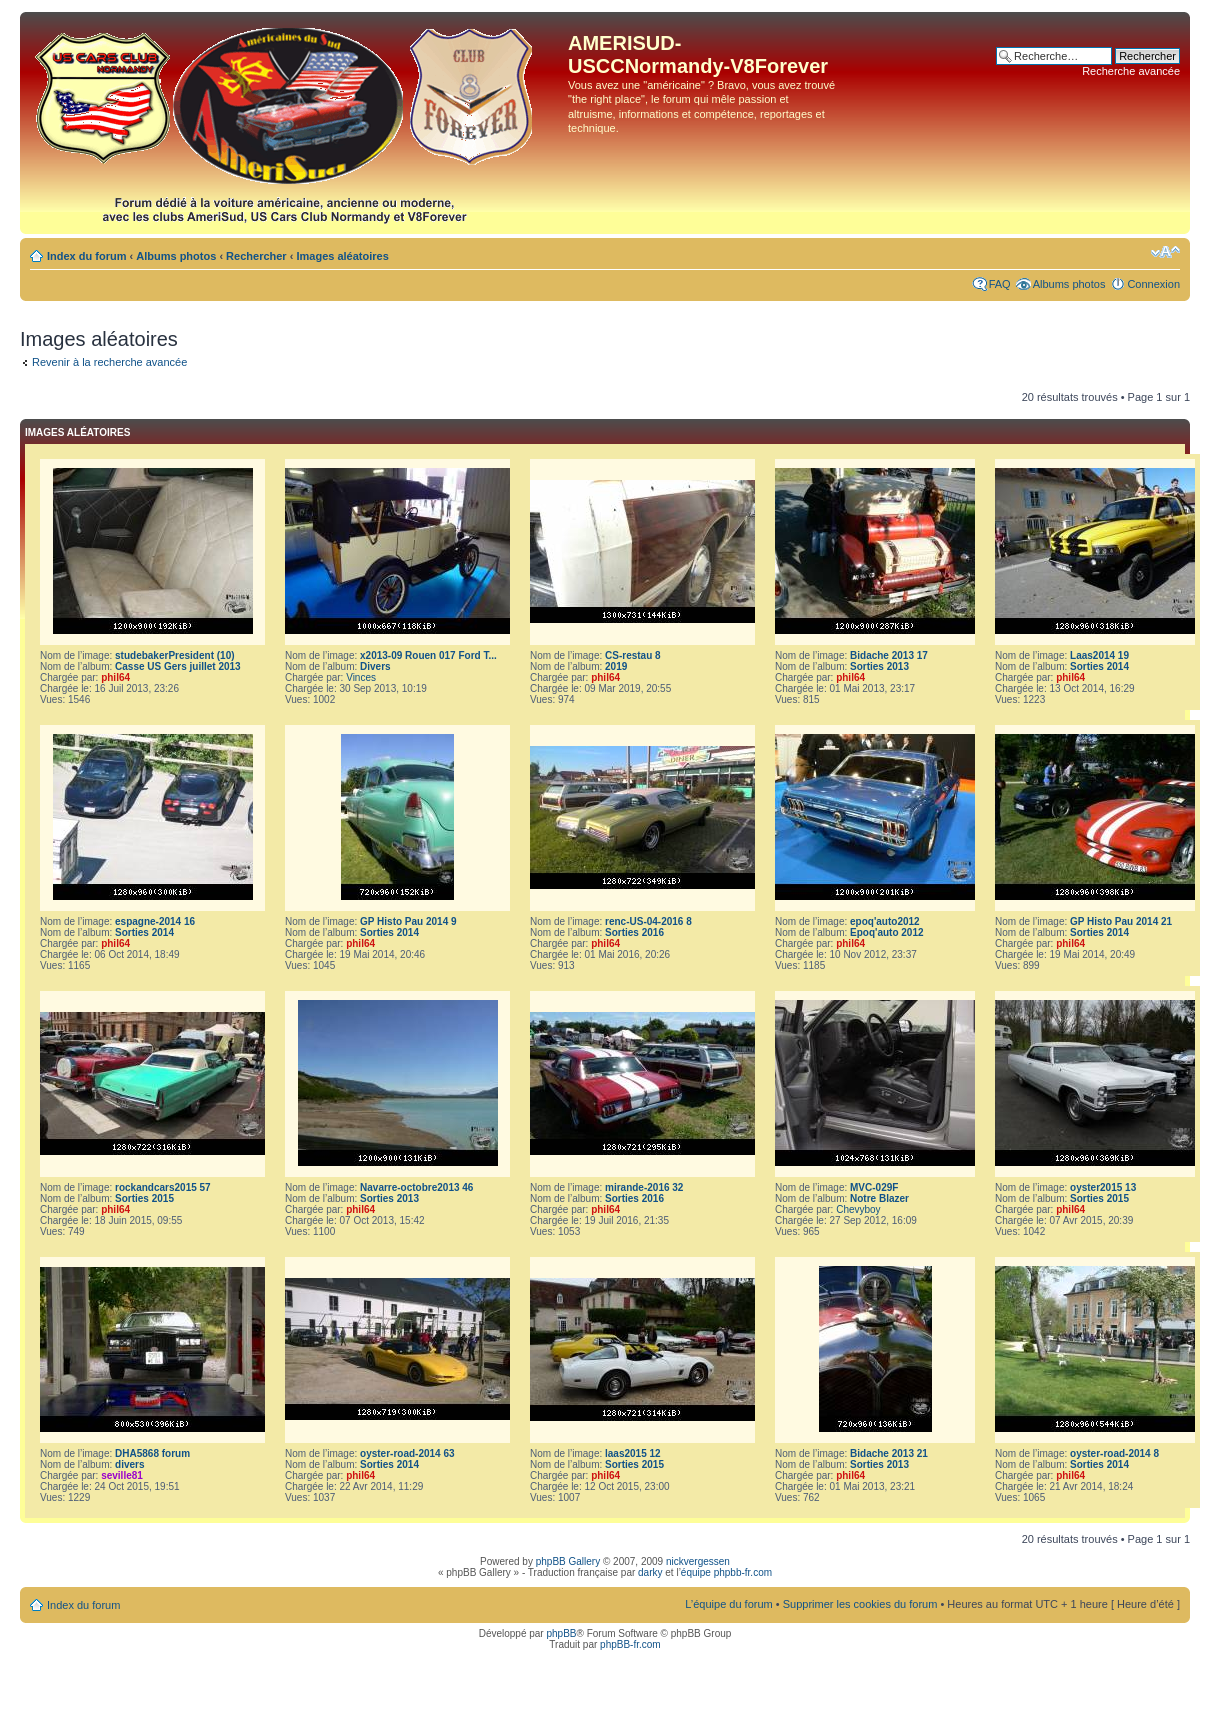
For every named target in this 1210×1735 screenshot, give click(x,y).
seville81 (122, 1475)
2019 (616, 666)
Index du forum (86, 256)
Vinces (361, 677)
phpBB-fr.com (630, 1644)
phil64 (115, 677)
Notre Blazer (879, 1198)
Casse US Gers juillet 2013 (178, 666)
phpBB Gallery (568, 1561)
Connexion (1153, 284)
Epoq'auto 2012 (887, 932)
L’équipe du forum (728, 1604)
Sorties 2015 (144, 1198)
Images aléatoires (342, 256)
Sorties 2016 (634, 932)
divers (129, 1464)
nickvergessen (698, 1561)
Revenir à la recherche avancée (109, 362)
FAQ (1000, 284)
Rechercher (256, 256)
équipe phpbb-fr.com (726, 1572)
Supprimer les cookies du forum (860, 1604)
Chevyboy (858, 1209)
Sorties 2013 (879, 666)
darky (650, 1572)
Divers (375, 666)
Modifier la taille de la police (1165, 252)
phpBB (561, 1633)
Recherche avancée (1131, 71)
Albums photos (176, 256)
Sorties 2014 (1099, 666)
